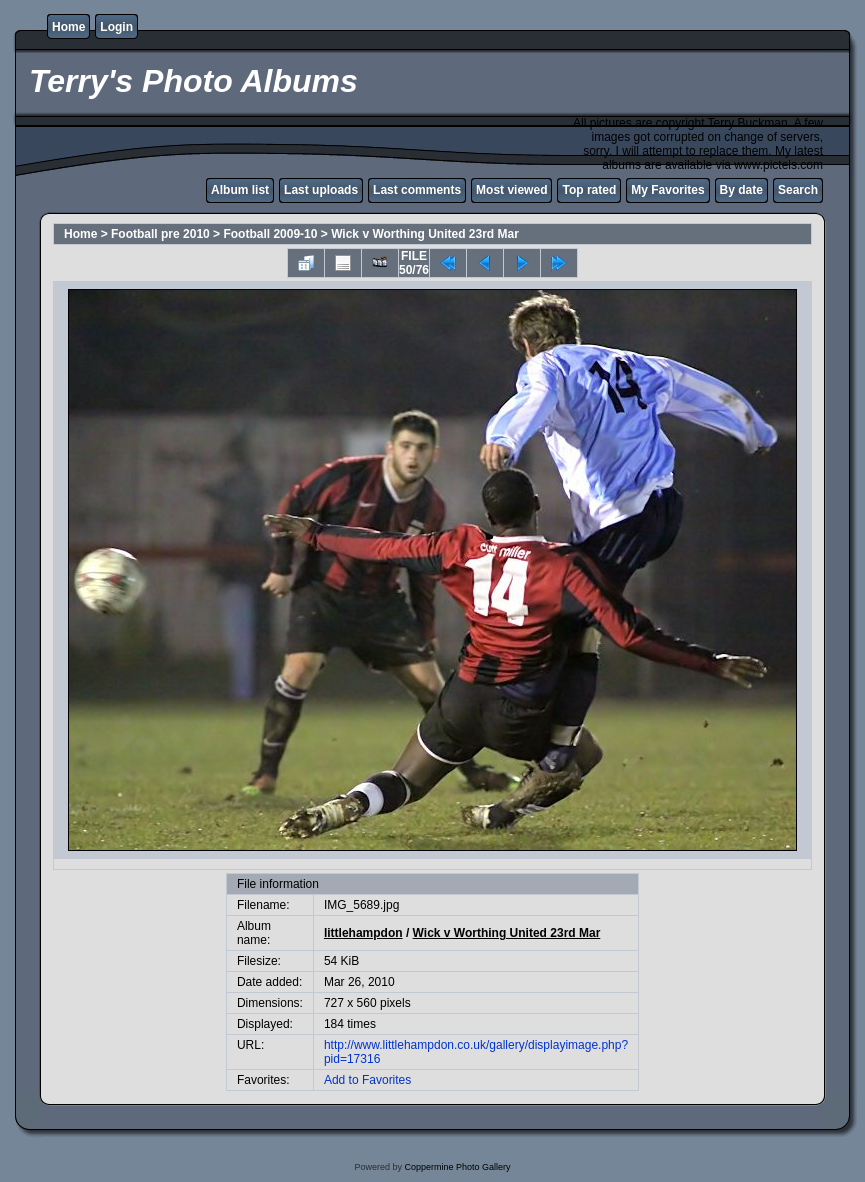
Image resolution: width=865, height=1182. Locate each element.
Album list (240, 190)
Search (798, 190)
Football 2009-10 (270, 234)
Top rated (589, 190)
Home (68, 27)
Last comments (417, 190)
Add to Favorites (367, 1080)
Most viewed (511, 190)
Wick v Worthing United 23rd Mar (425, 234)
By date (741, 190)
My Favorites (667, 190)
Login (116, 27)
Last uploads (321, 190)
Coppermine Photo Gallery (457, 1167)
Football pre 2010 (160, 234)
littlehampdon (363, 933)
